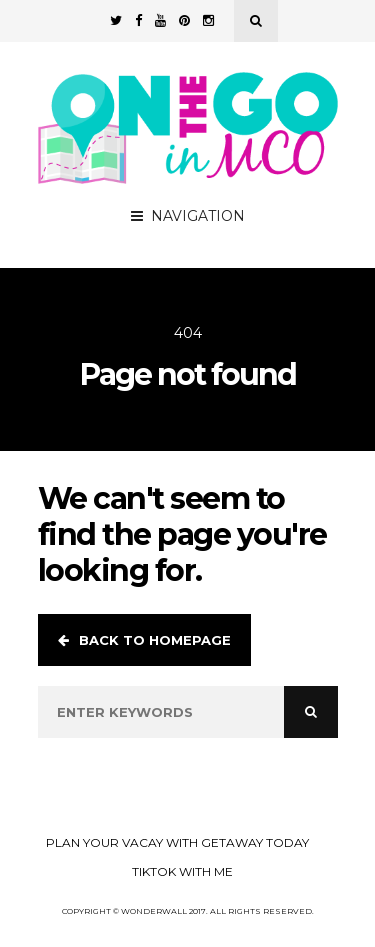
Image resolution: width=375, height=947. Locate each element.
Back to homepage (144, 640)
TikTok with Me (182, 871)
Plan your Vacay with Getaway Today (177, 842)
